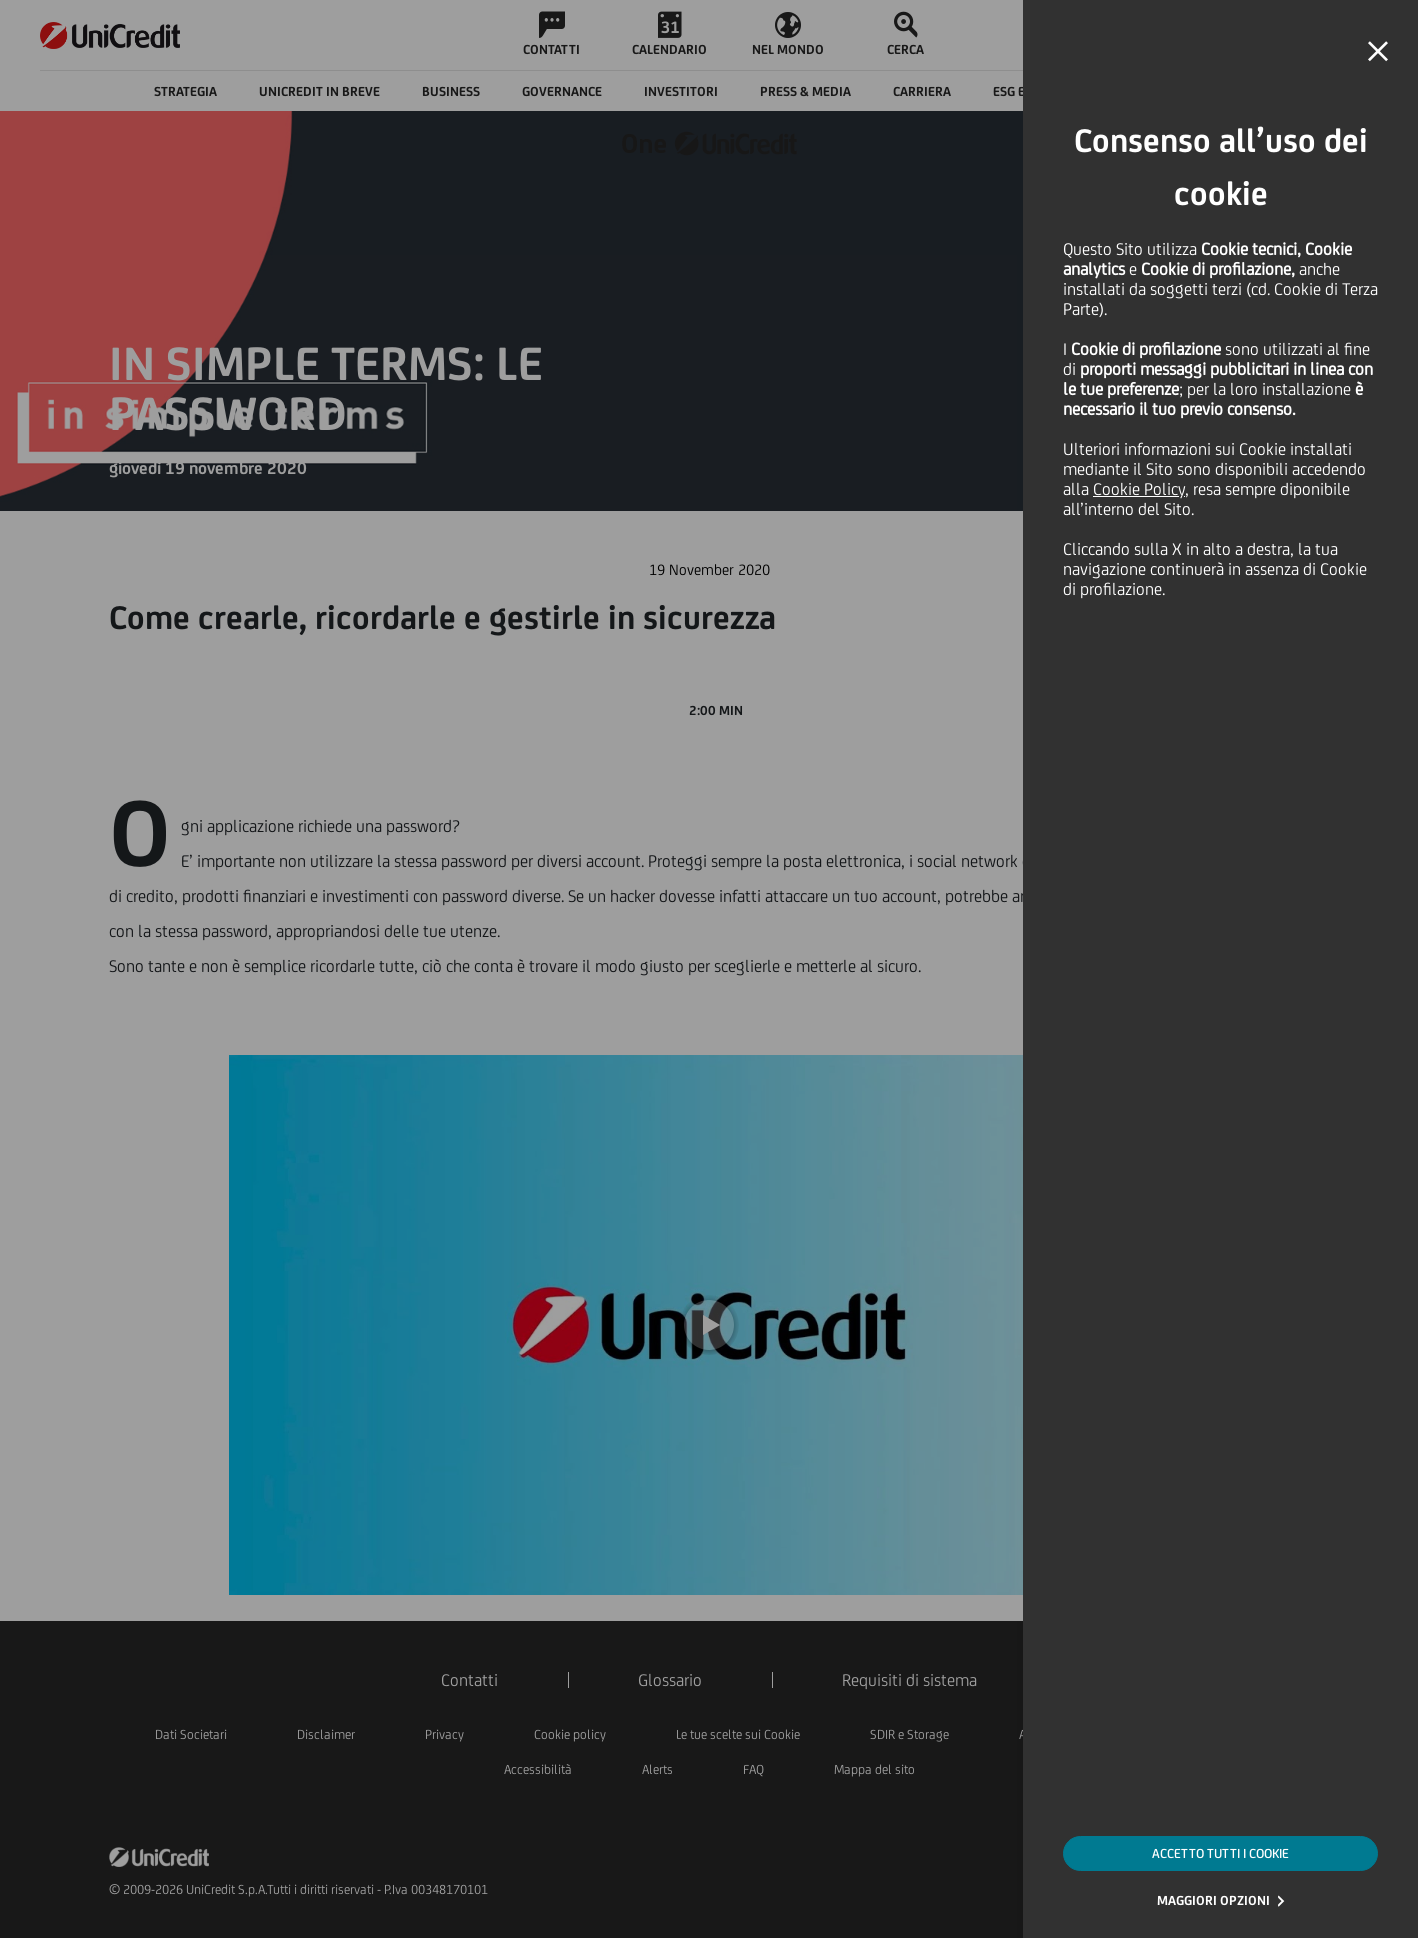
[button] (1378, 52)
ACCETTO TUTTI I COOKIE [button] (1220, 1853)
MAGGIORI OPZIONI (1213, 1900)
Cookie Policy (1139, 489)
